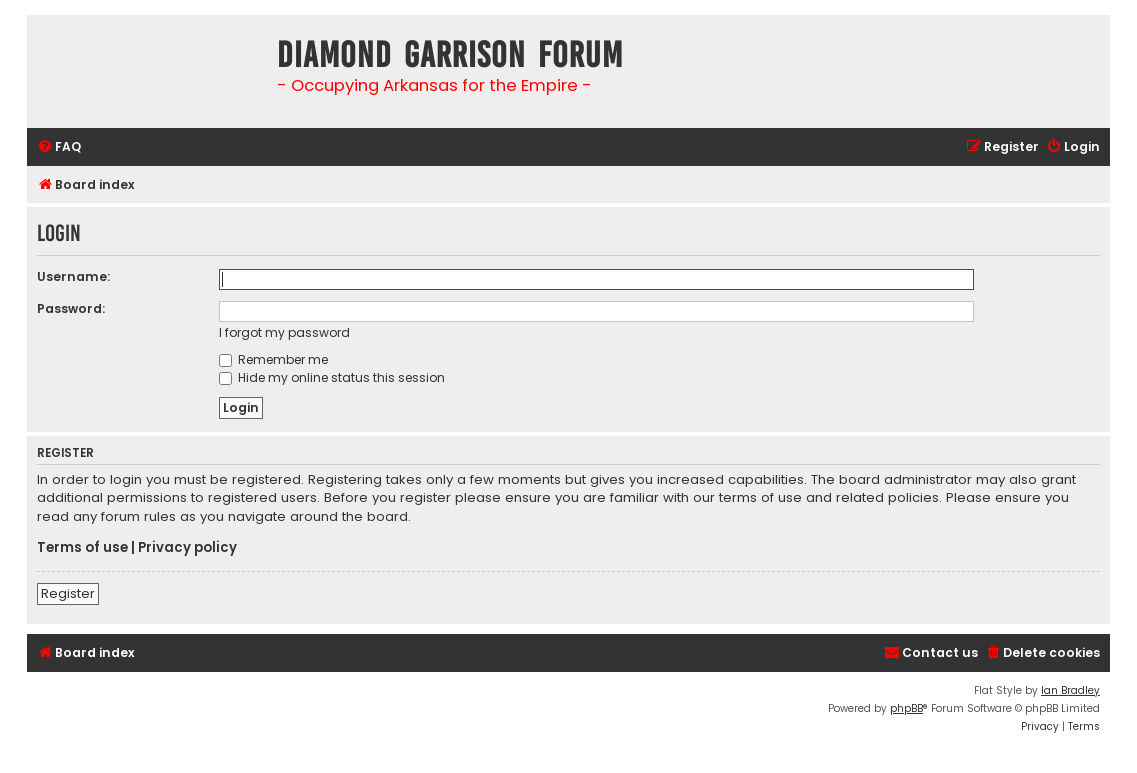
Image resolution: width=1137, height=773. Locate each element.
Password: (71, 308)
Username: (73, 276)
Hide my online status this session (332, 377)
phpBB (906, 708)
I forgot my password (284, 332)
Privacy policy (187, 548)
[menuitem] (59, 147)
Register (68, 593)
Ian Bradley (1070, 690)
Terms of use (82, 548)
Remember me (273, 359)
